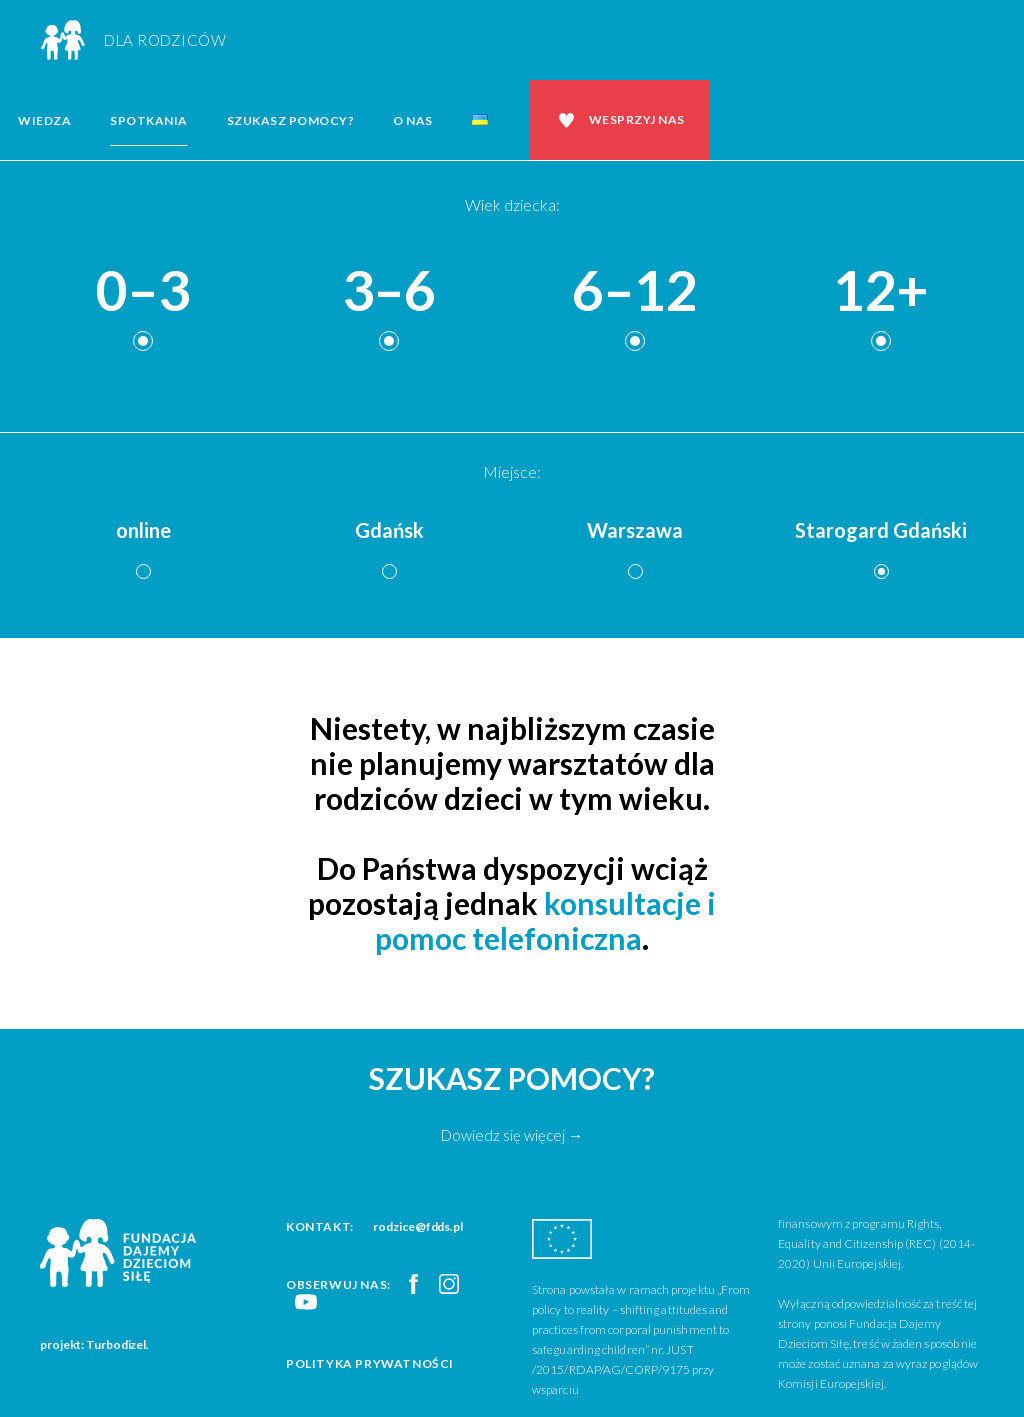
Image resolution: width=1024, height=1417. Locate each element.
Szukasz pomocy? (291, 120)
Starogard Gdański (881, 530)
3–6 (389, 291)
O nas (413, 120)
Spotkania (149, 120)
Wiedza (44, 120)
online (143, 530)
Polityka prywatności (370, 1363)
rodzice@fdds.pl (418, 1226)
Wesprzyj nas (637, 119)
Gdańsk (389, 530)
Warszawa (635, 530)
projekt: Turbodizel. (94, 1344)
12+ (881, 291)
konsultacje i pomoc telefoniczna (545, 920)
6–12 (635, 291)
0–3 (143, 291)
